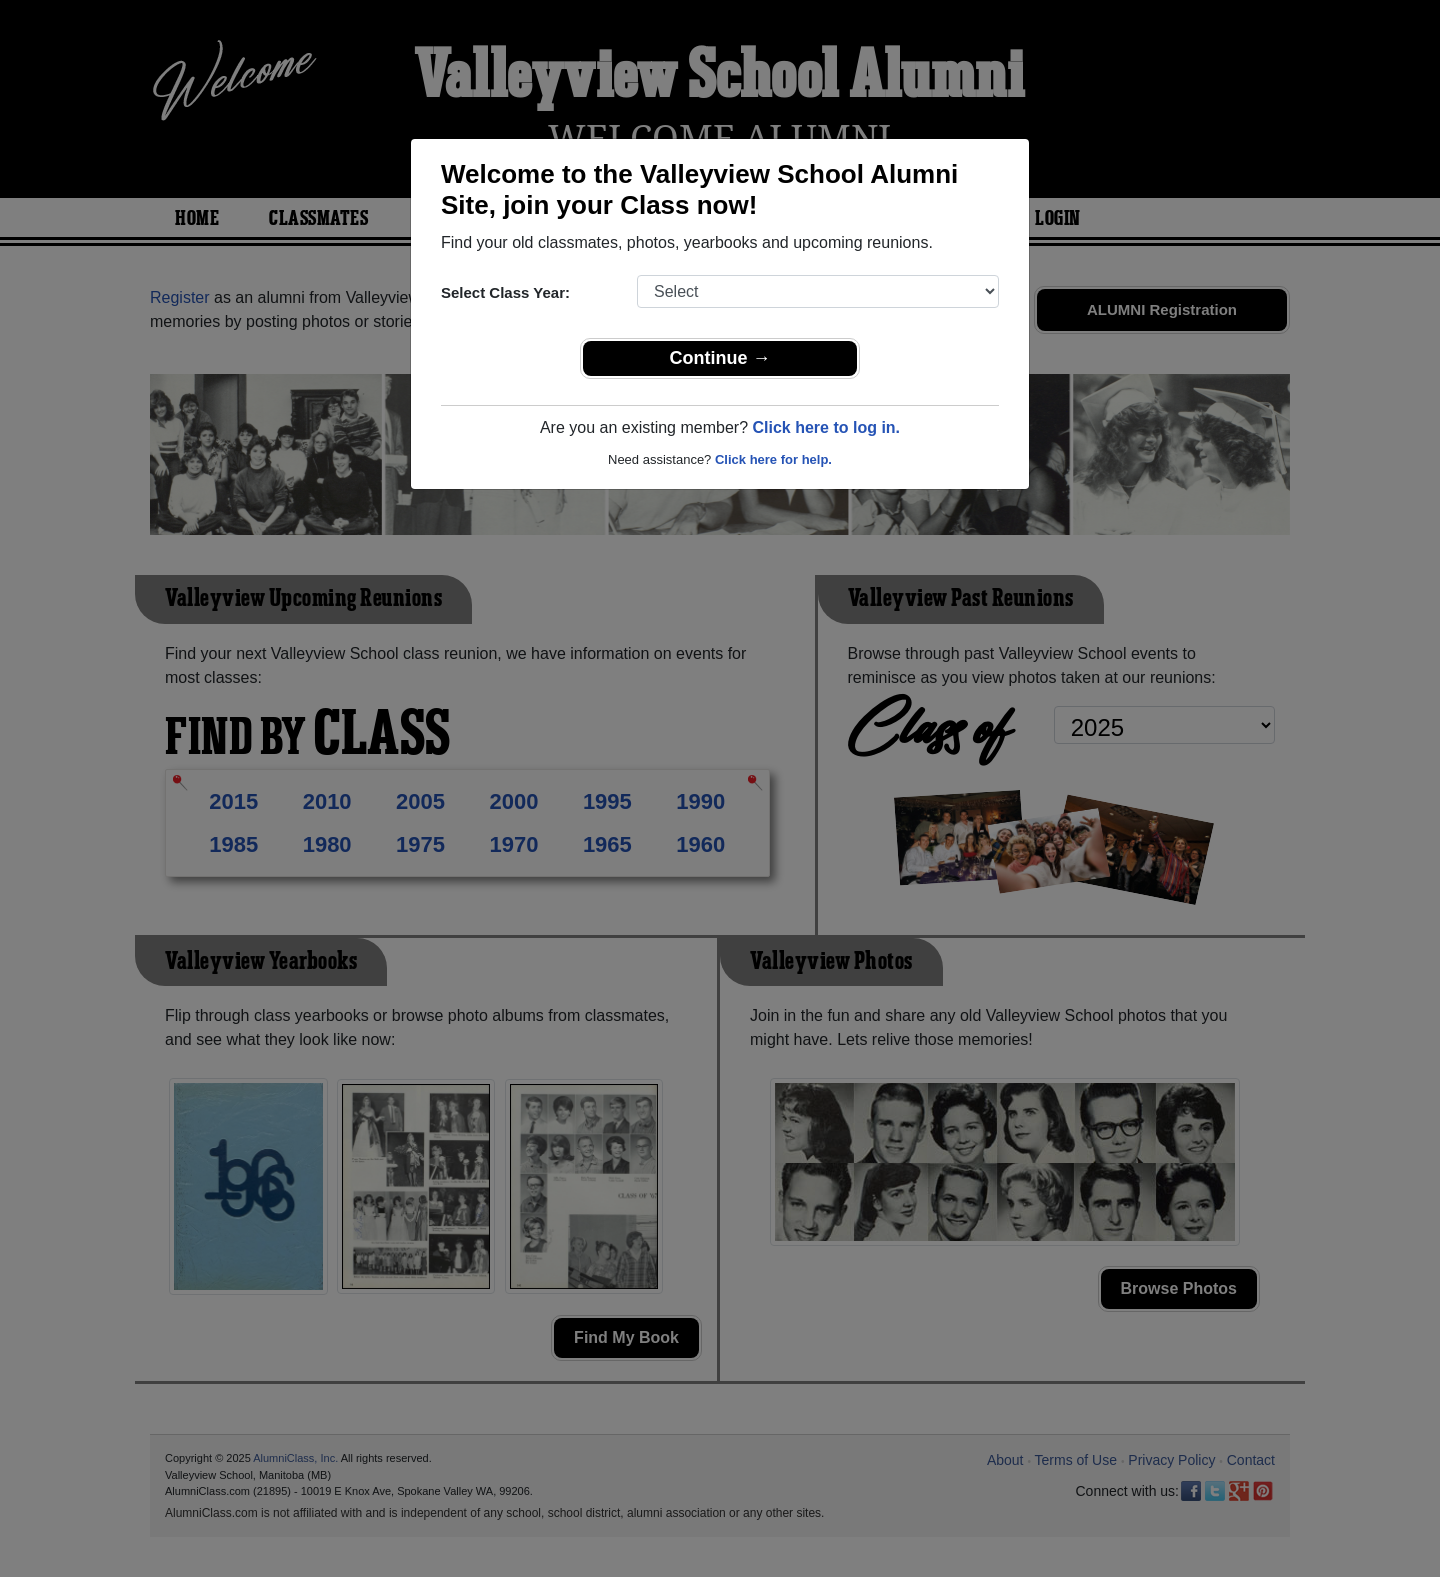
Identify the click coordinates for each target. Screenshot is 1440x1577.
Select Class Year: (505, 292)
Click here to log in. (826, 427)
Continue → (720, 358)
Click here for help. (773, 459)
